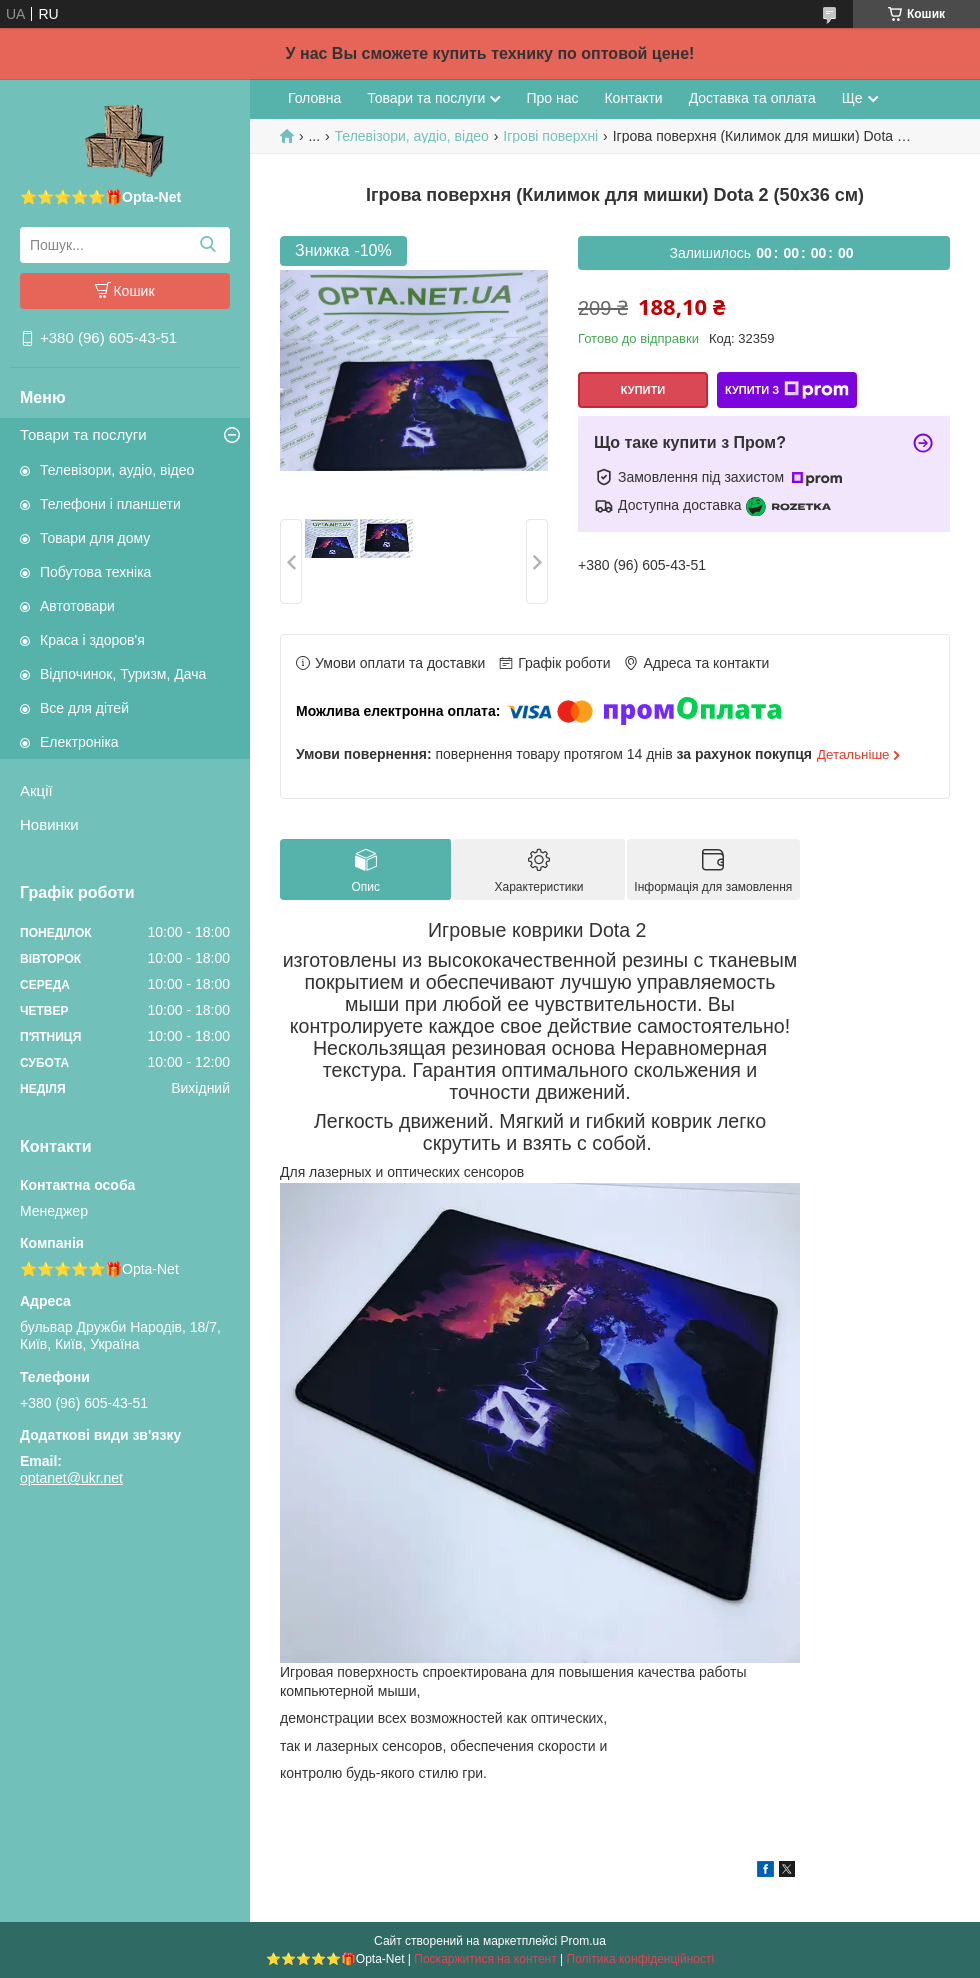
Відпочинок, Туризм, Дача (123, 674)
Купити (643, 390)
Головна (314, 98)
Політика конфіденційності (641, 1959)
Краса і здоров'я (92, 640)
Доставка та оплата (752, 98)
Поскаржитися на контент (485, 1959)
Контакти (633, 98)
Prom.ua (583, 1941)
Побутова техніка (95, 572)
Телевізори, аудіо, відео (117, 470)
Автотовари (77, 606)
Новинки (49, 824)
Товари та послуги (83, 434)
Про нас (552, 98)
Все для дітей (84, 708)
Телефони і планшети (110, 504)
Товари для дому (95, 538)
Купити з (787, 390)
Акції (36, 790)
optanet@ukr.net (71, 1478)
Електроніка (79, 742)
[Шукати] (207, 245)
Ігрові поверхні (550, 136)
